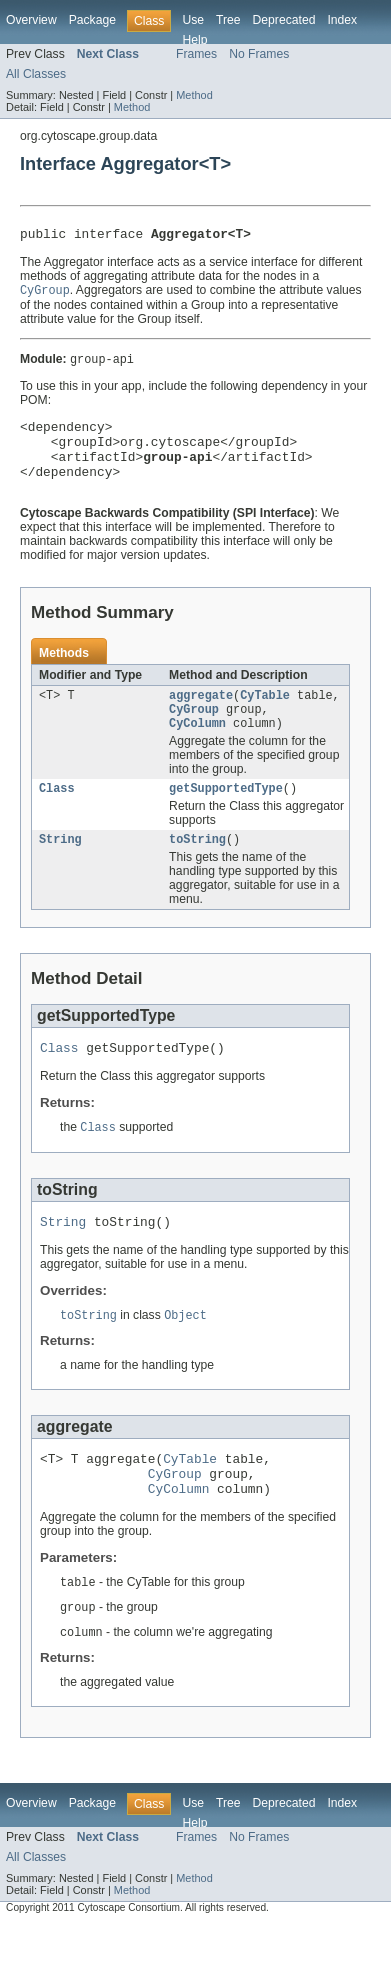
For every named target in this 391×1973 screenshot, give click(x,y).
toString (197, 866)
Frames (196, 54)
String (60, 866)
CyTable (265, 714)
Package (92, 20)
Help (194, 40)
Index (342, 20)
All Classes (36, 74)
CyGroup (194, 730)
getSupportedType (226, 813)
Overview (31, 20)
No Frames (259, 54)
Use (193, 20)
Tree (228, 20)
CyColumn (197, 746)
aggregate (201, 714)
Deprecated (284, 20)
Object (185, 1350)
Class (57, 813)
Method (194, 95)
